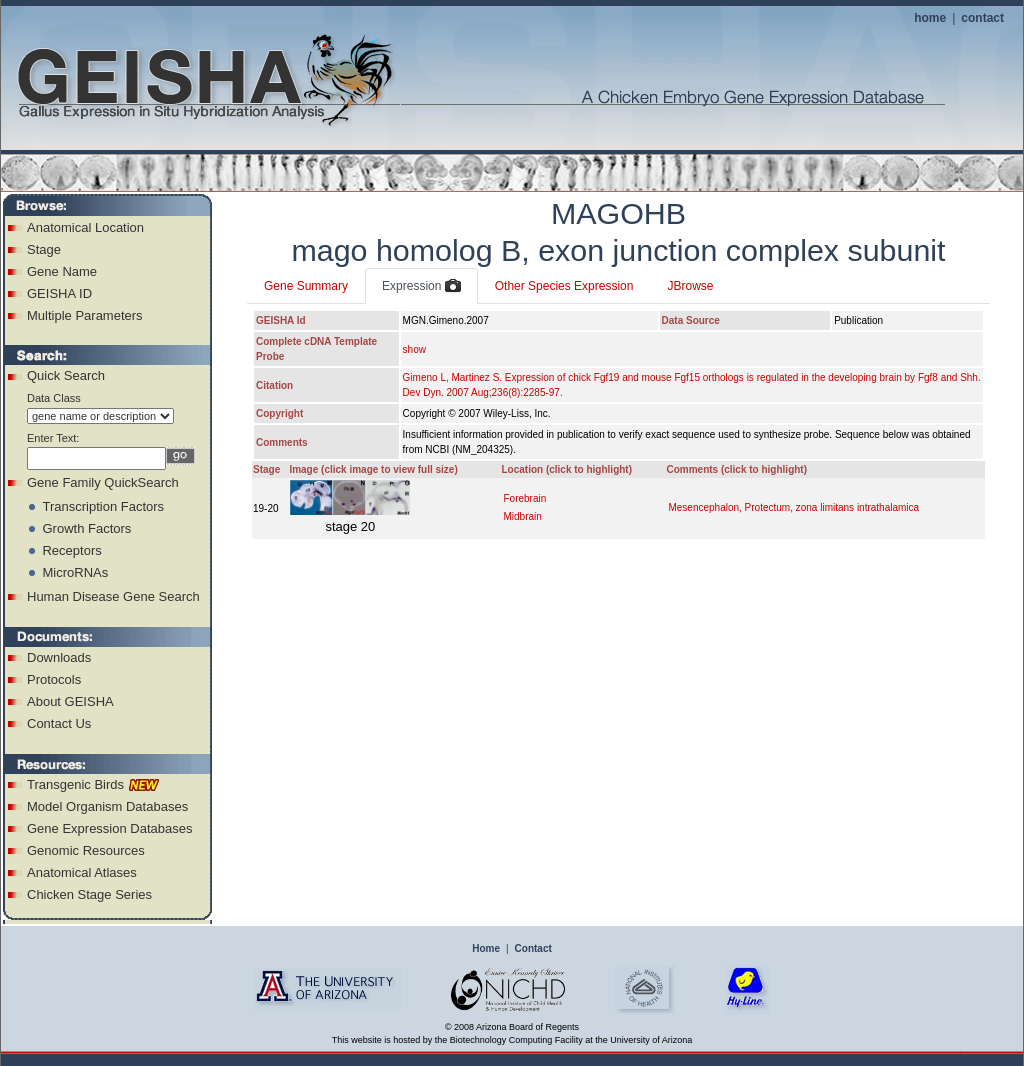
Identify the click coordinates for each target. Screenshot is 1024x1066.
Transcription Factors (103, 506)
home (930, 18)
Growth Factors (86, 528)
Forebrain (524, 498)
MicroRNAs (75, 572)
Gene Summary (306, 286)
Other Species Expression (564, 286)
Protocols (54, 679)
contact (982, 18)
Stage (44, 249)
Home (486, 948)
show (414, 349)
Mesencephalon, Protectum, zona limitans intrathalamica (793, 507)
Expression (421, 287)
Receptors (71, 550)
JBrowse (690, 286)
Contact (533, 948)
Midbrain (522, 516)
